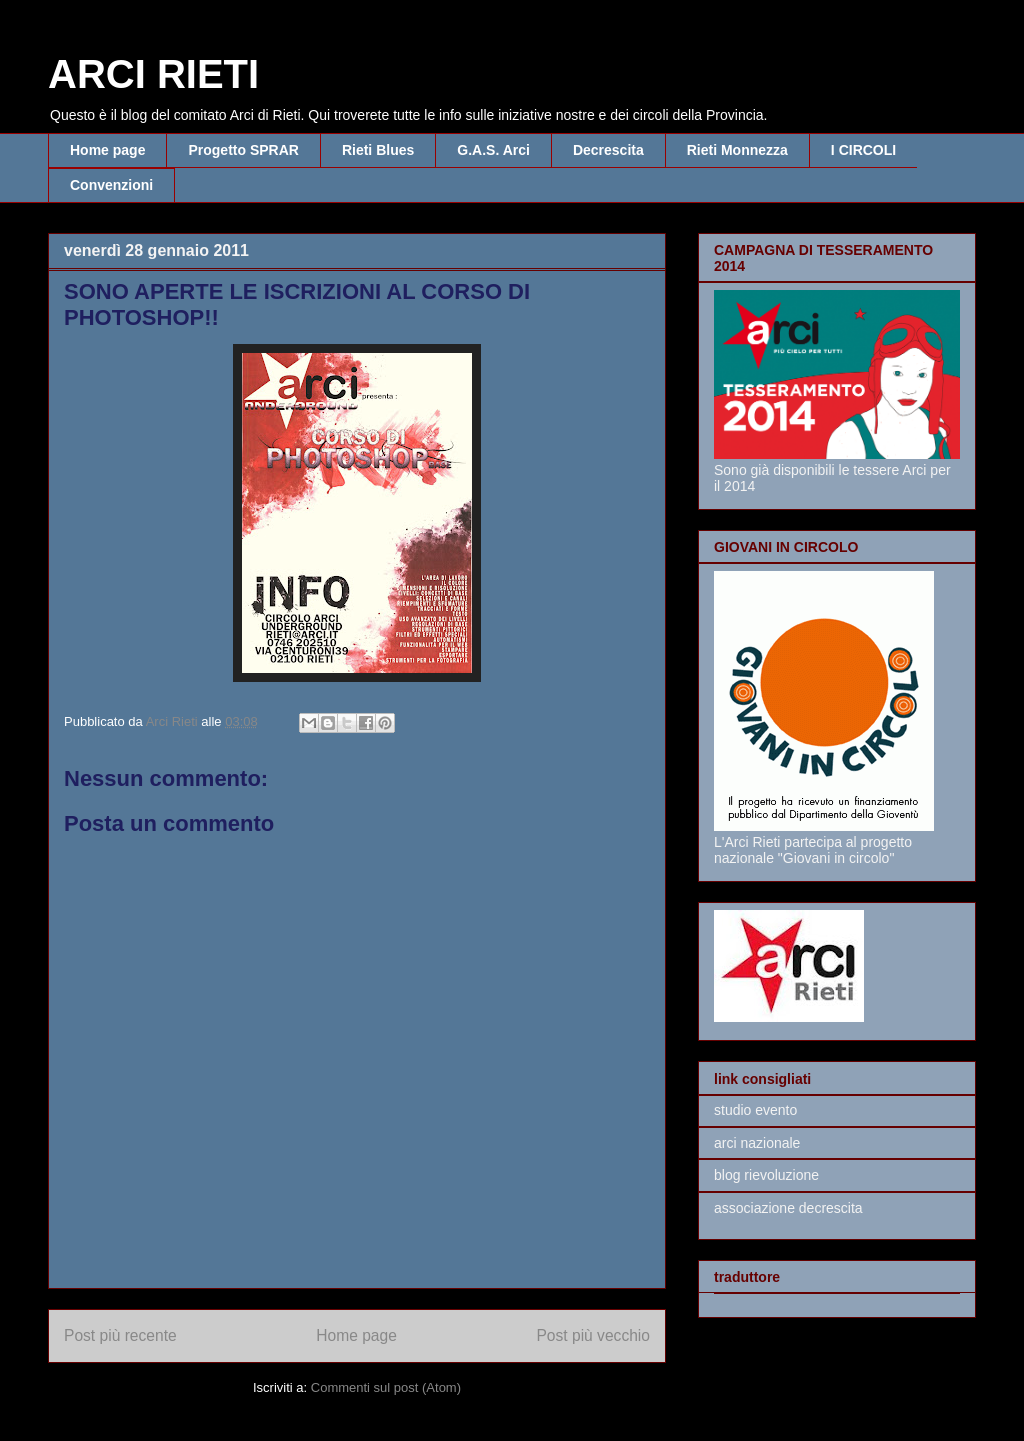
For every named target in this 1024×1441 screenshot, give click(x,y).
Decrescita (608, 150)
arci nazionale (757, 1143)
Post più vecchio (593, 1335)
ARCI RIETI (153, 74)
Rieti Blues (378, 150)
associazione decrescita (788, 1208)
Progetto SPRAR (243, 150)
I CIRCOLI (863, 150)
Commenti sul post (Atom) (386, 1387)
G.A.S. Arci (493, 150)
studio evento (755, 1110)
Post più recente (120, 1335)
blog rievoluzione (766, 1175)
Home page (107, 150)
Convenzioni (111, 185)
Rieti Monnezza (737, 150)
